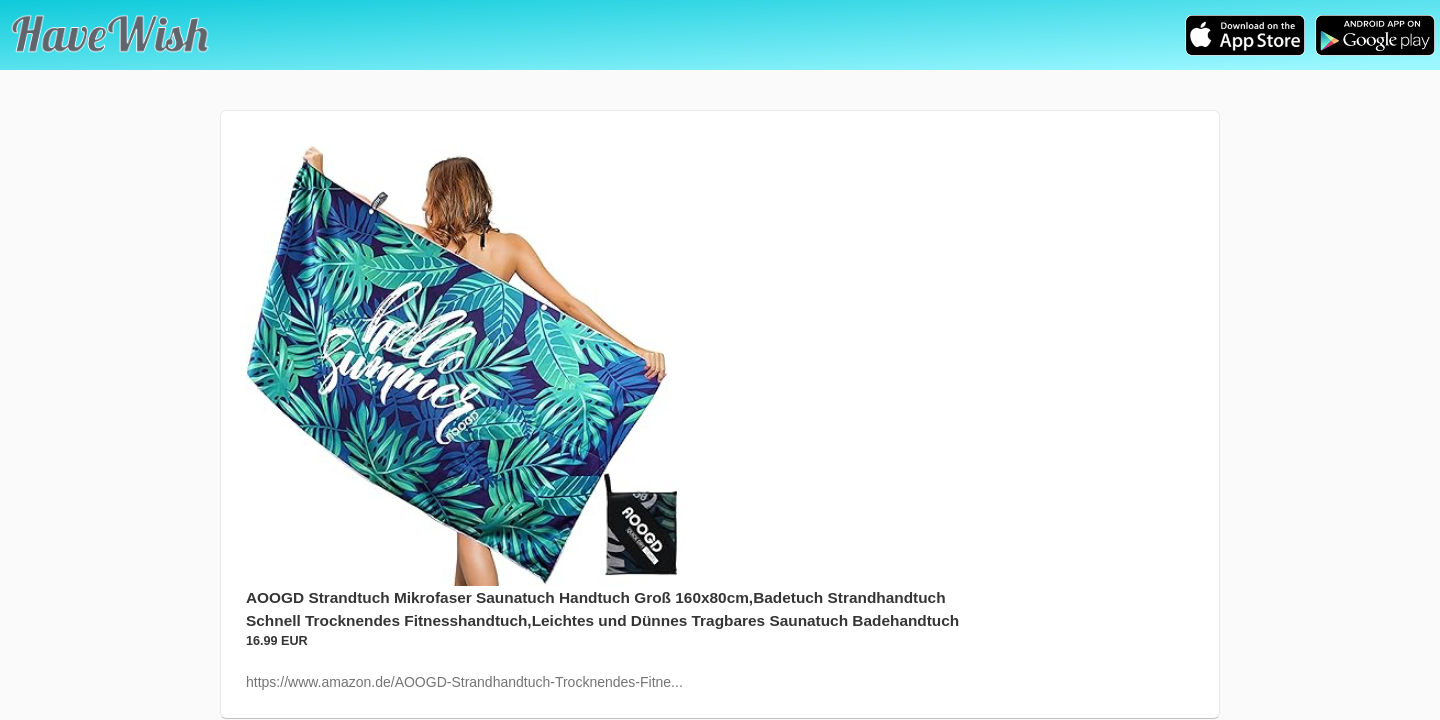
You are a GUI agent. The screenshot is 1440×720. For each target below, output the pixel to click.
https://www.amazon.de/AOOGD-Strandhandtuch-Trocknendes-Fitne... (464, 682)
